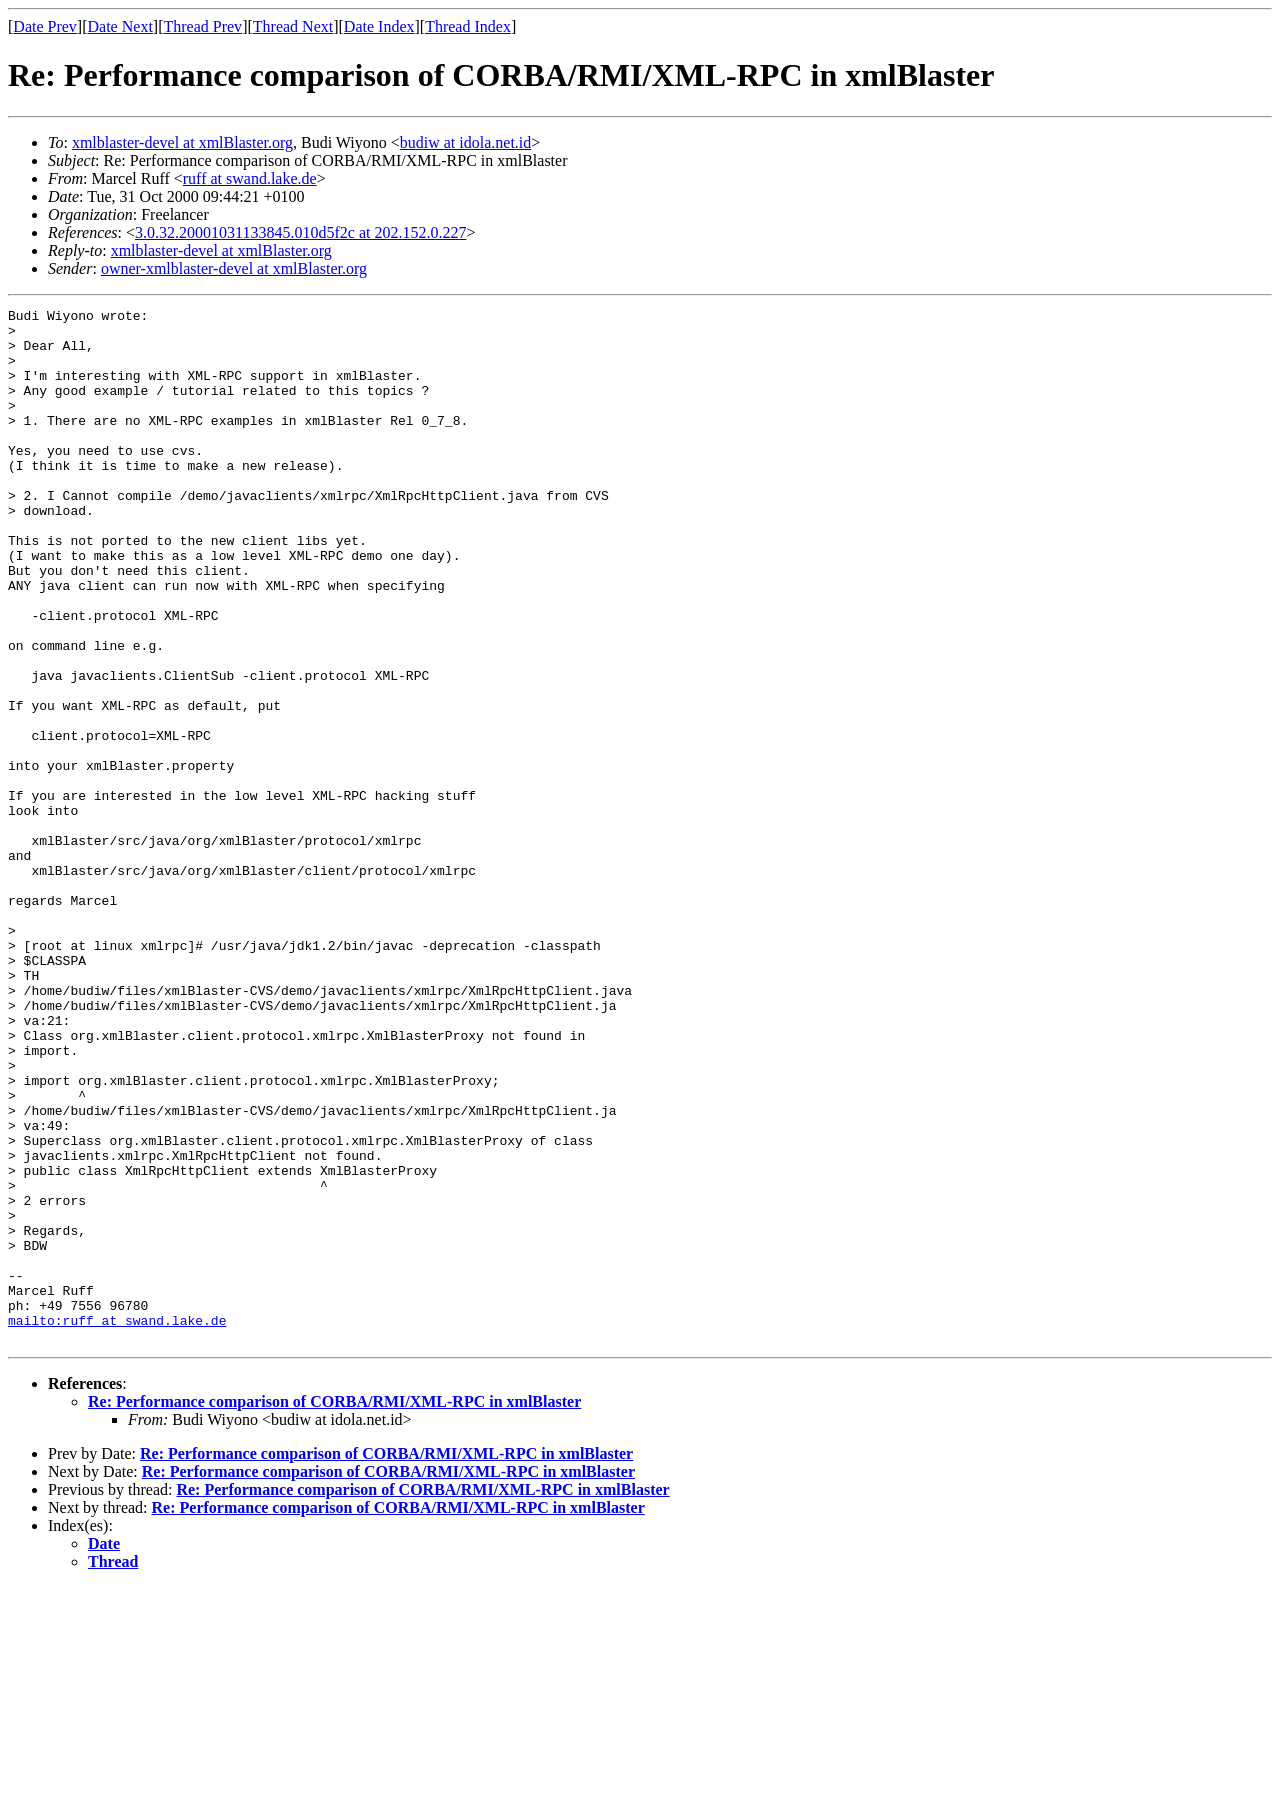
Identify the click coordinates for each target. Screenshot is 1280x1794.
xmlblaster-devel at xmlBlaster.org (182, 142)
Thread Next (293, 26)
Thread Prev (202, 26)
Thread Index (468, 26)
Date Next (120, 26)
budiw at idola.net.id (466, 142)
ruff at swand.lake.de (250, 178)
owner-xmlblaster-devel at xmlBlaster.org (234, 268)
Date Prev (45, 26)
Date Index (379, 26)
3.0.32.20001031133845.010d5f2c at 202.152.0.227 (300, 232)
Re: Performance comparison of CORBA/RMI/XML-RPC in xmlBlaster (334, 1608)
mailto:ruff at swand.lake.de (117, 1524)
